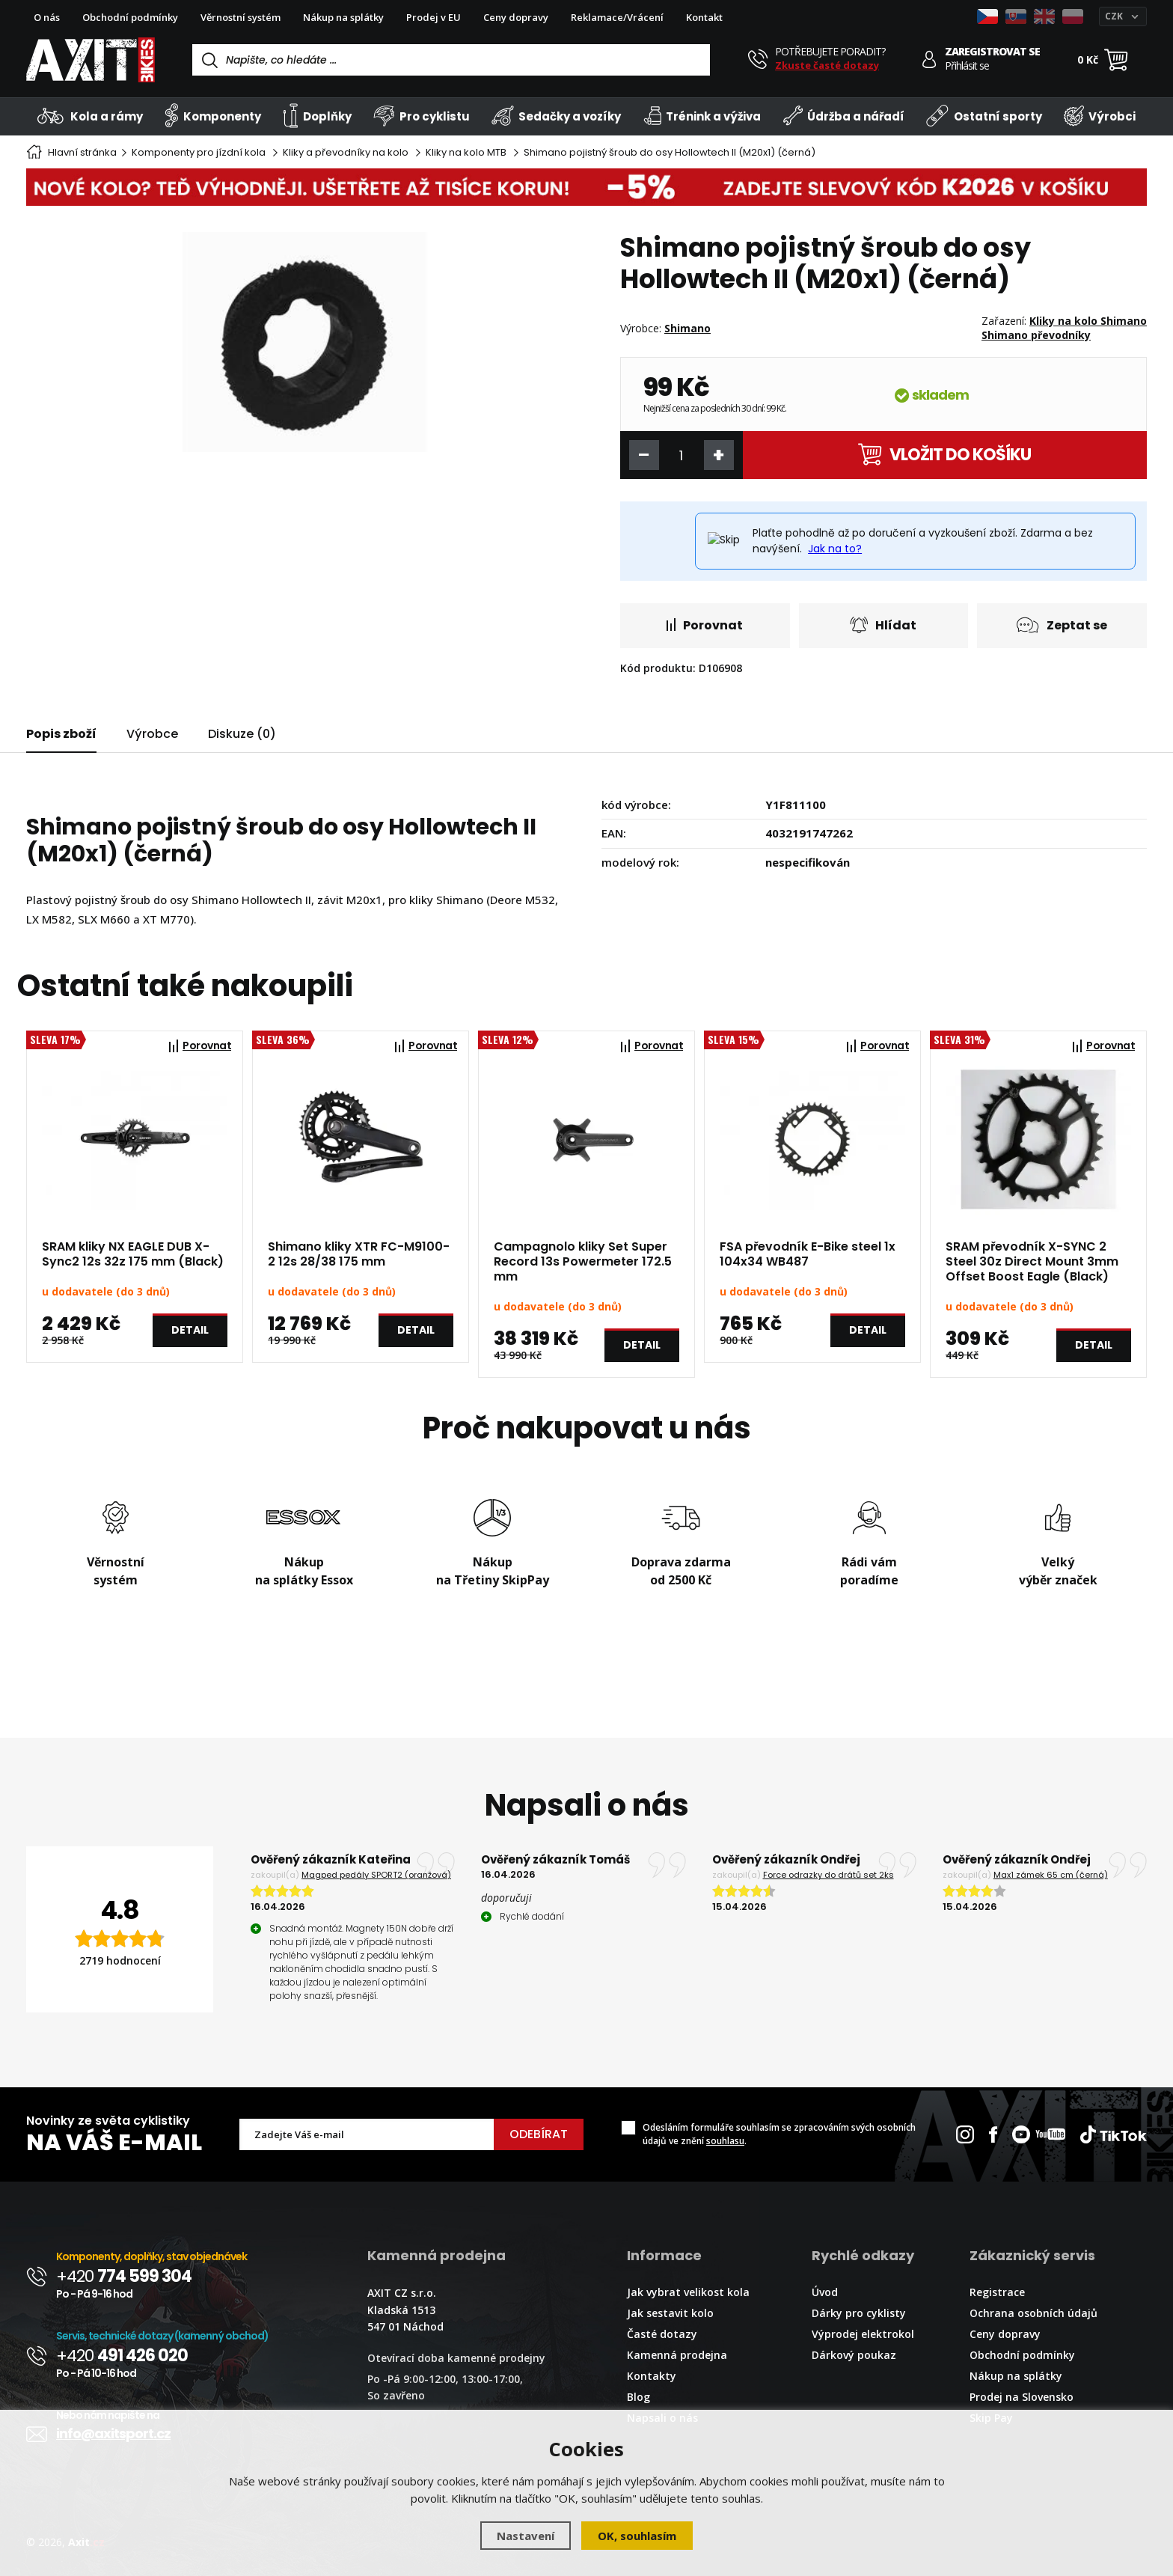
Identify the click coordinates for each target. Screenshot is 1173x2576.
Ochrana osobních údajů (1033, 2313)
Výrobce (152, 733)
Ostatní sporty (983, 115)
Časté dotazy (662, 2334)
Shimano (687, 328)
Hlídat (883, 625)
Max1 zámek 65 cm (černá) (1050, 1875)
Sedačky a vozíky (556, 115)
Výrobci (1100, 115)
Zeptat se (1062, 625)
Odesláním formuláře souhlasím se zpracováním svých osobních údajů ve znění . (779, 2134)
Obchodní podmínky (130, 17)
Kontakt (704, 17)
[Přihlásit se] (929, 59)
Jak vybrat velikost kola (688, 2292)
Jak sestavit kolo (670, 2313)
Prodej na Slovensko (1022, 2397)
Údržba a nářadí (843, 115)
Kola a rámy (90, 115)
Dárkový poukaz (854, 2355)
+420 (124, 2276)
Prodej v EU (433, 17)
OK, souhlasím (637, 2535)
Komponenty (213, 115)
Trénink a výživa (702, 115)
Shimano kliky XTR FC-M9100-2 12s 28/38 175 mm (359, 1254)
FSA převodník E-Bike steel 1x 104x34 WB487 (807, 1254)
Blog (638, 2397)
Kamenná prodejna (677, 2355)
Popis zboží (61, 733)
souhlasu (725, 2140)
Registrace (997, 2292)
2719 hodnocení (120, 1960)
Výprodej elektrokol (863, 2334)
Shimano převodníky (1036, 335)
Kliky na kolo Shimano (1088, 321)
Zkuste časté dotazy (827, 65)
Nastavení (525, 2535)
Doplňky (317, 115)
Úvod (825, 2292)
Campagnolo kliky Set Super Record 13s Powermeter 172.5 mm (583, 1261)
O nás (47, 17)
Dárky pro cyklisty (859, 2313)
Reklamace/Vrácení (617, 17)
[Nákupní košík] (1116, 60)
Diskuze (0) (242, 733)
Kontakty (651, 2376)
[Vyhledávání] (451, 60)
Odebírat (538, 2134)
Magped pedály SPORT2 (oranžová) (376, 1875)
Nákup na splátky (343, 17)
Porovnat (705, 625)
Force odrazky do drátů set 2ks (828, 1875)
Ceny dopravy (515, 17)
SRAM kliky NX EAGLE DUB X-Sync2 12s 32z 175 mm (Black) (133, 1254)
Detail (190, 1329)
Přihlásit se (967, 66)
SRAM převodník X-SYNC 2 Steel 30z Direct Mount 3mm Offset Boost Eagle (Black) (1032, 1261)
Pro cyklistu (421, 115)
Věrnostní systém (240, 17)
